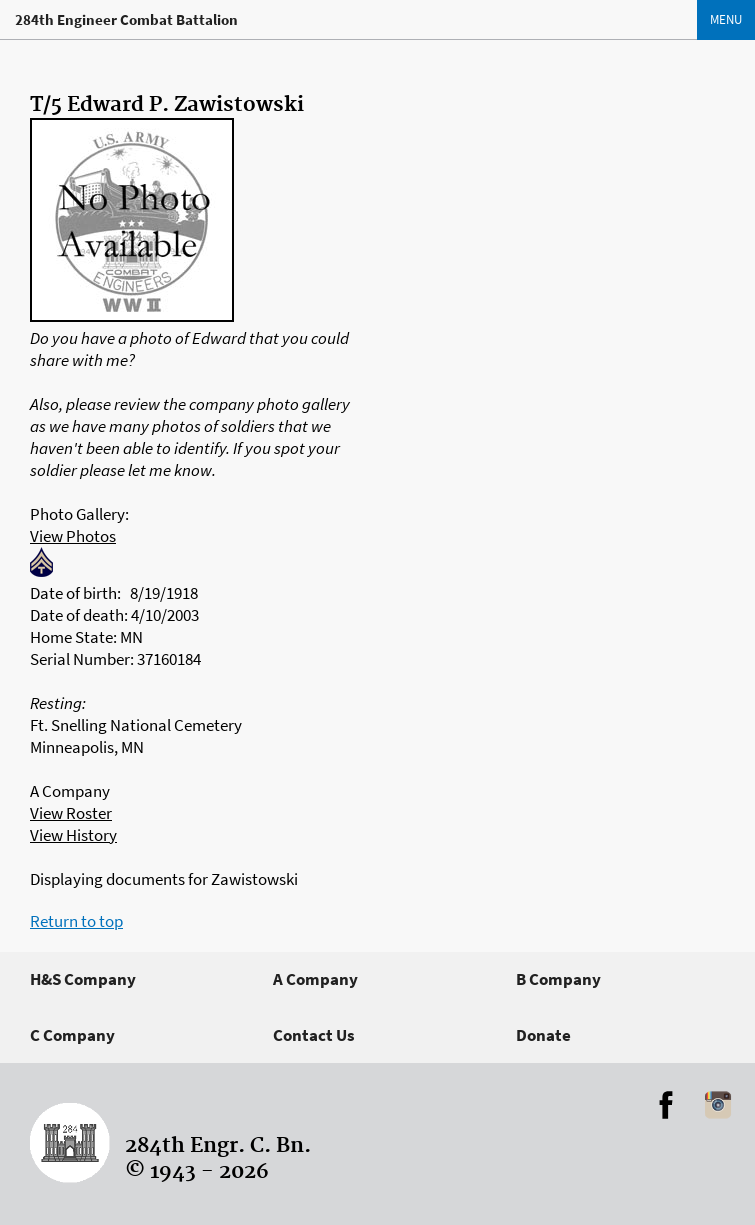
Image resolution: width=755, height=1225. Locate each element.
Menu (726, 19)
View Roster (71, 813)
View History (73, 835)
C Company (72, 1035)
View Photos (73, 536)
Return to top (76, 921)
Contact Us (314, 1035)
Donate (543, 1035)
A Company (315, 979)
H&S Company (83, 979)
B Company (558, 979)
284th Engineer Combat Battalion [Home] (126, 19)
